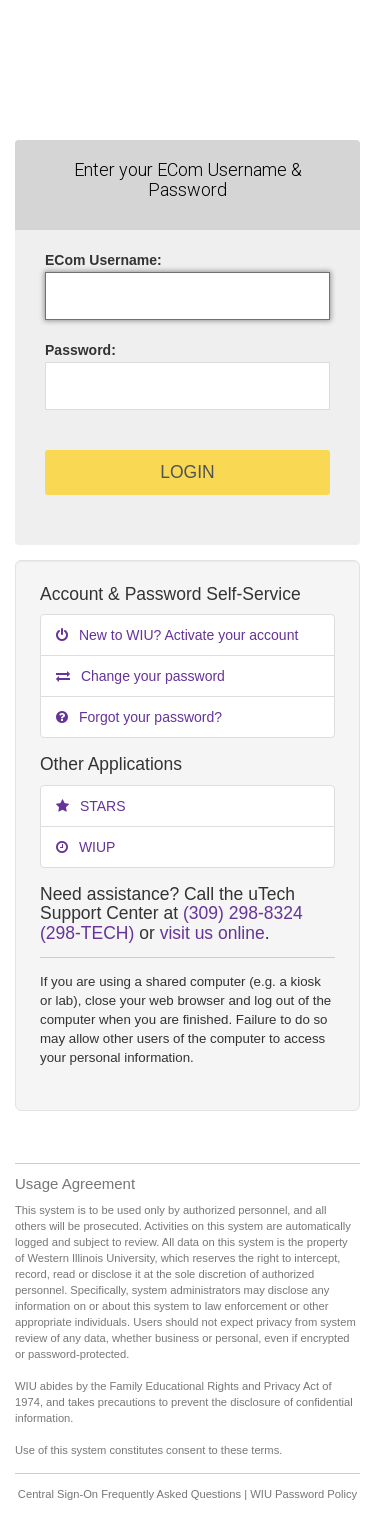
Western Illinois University (187, 70)
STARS (91, 806)
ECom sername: (103, 260)
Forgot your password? (139, 717)
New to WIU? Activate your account (177, 635)
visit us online (212, 933)
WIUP (85, 847)
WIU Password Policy (303, 1494)
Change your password (140, 676)
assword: (80, 350)
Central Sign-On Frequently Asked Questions (129, 1494)
